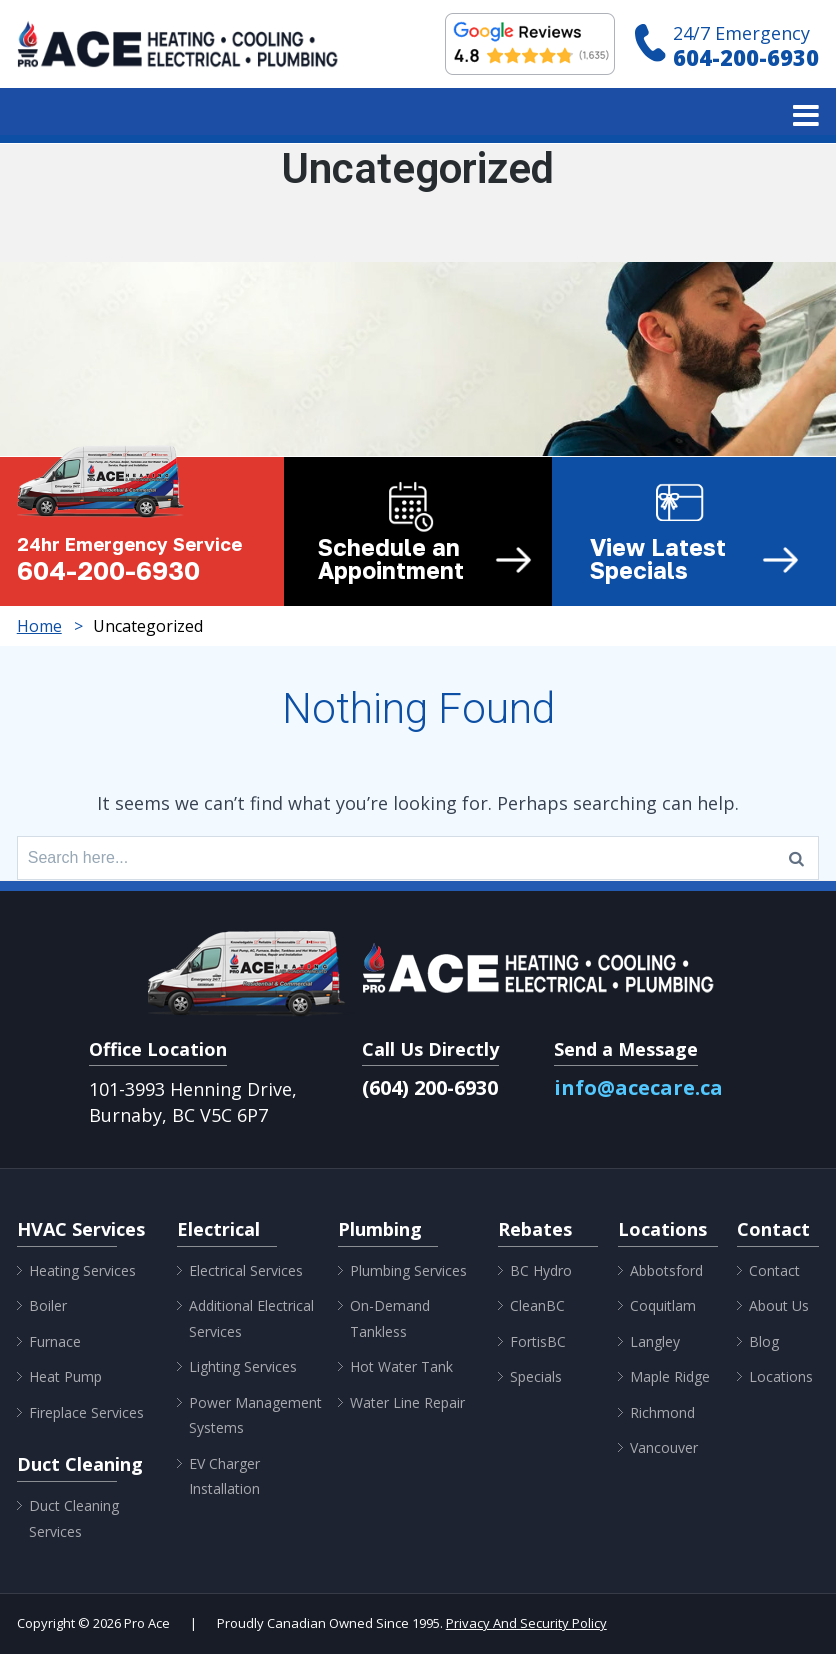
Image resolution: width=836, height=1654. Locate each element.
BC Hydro (541, 1270)
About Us (779, 1305)
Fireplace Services (86, 1412)
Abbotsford (666, 1270)
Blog (764, 1341)
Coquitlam (663, 1305)
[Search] (796, 858)
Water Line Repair (407, 1402)
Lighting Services (243, 1366)
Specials (536, 1376)
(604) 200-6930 (430, 1087)
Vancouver (664, 1447)
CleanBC (537, 1305)
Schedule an (425, 559)
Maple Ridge (670, 1376)
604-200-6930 (746, 57)
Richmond (662, 1412)
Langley (655, 1341)
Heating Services (82, 1270)
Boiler (48, 1305)
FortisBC (538, 1341)
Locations (781, 1376)
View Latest (695, 559)
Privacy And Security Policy (526, 1623)
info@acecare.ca (638, 1087)
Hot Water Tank (401, 1366)
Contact (774, 1270)
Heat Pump (65, 1376)
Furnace (55, 1341)
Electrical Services (246, 1270)
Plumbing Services (408, 1270)
